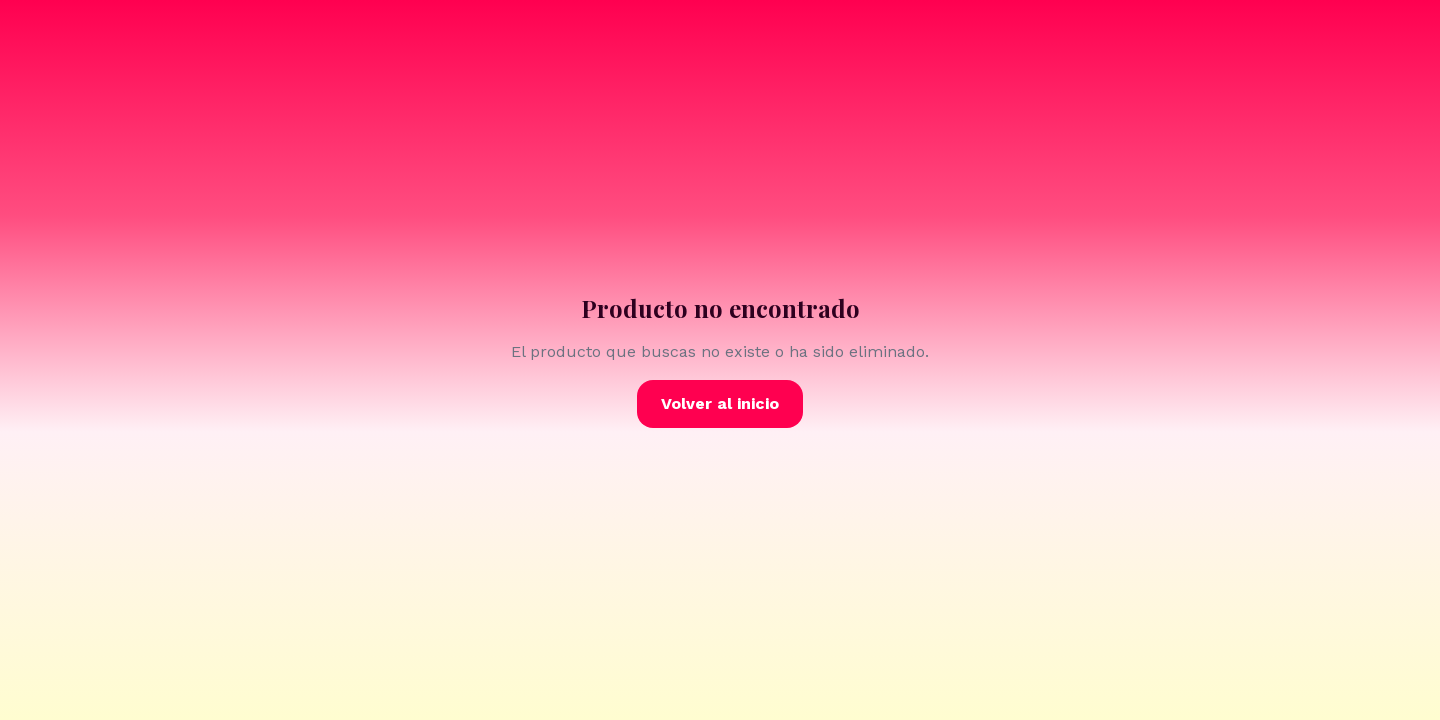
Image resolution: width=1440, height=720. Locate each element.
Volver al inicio (720, 403)
